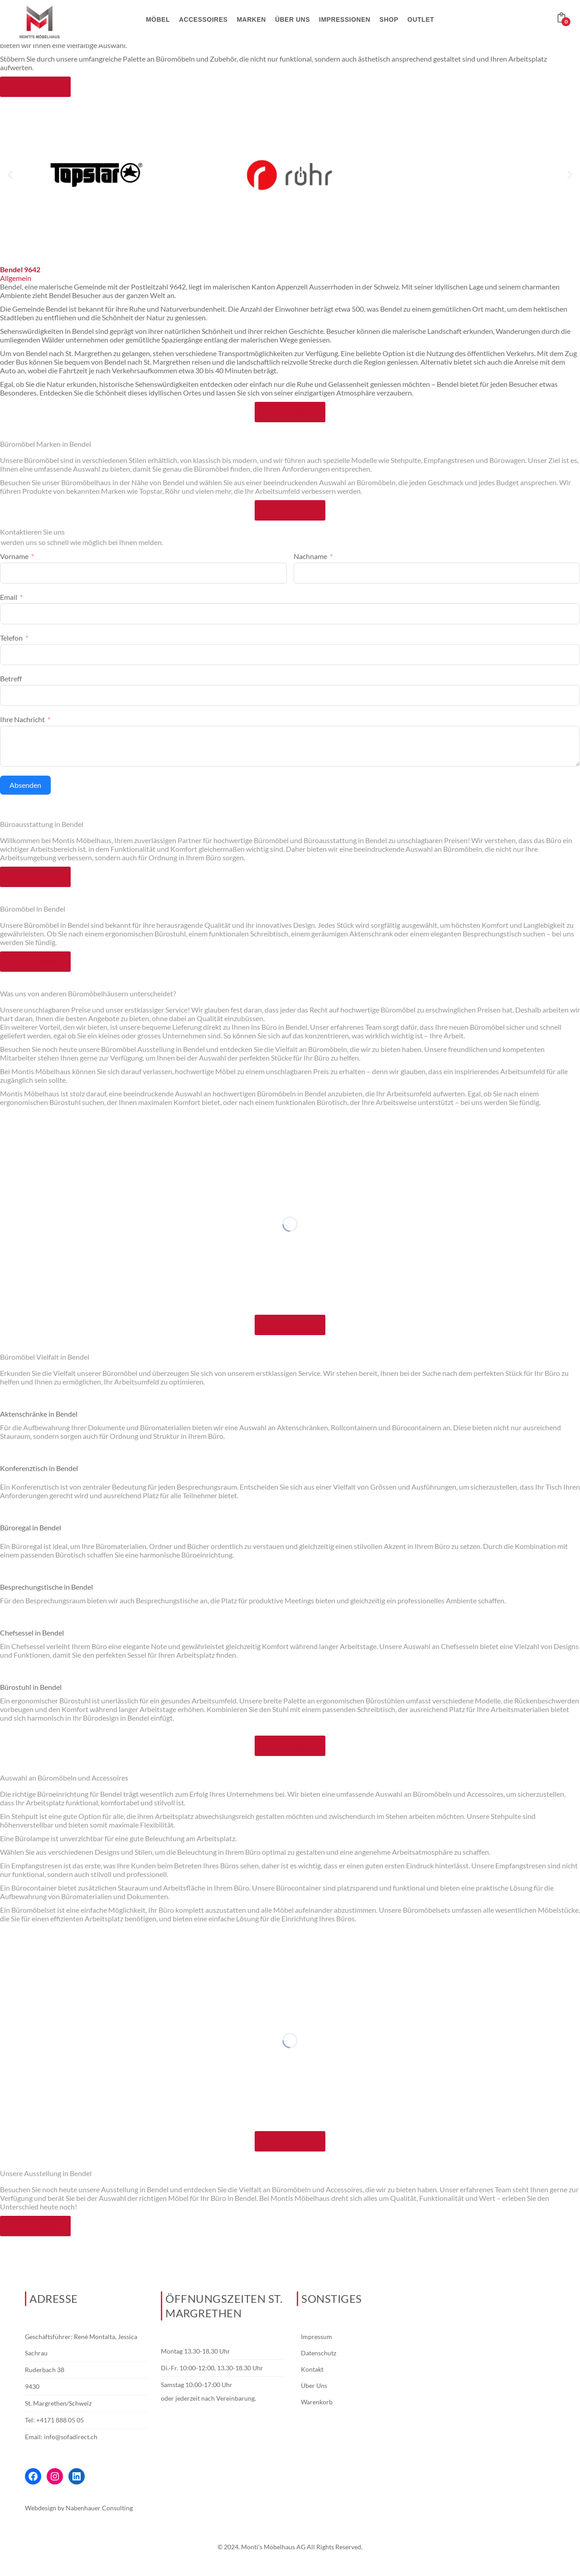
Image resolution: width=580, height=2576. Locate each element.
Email (8, 597)
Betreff (11, 678)
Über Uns (314, 2385)
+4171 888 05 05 (60, 2420)
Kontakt (312, 2369)
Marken (251, 19)
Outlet (420, 19)
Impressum (316, 2336)
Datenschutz (318, 2353)
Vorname (14, 556)
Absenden (25, 785)
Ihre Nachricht (22, 719)
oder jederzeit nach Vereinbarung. (208, 2398)
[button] (10, 175)
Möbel (158, 19)
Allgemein (15, 278)
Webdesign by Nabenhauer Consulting (79, 2508)
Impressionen (344, 19)
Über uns (292, 19)
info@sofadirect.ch (70, 2437)
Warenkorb (317, 2402)
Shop (388, 19)
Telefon (11, 637)
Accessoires (203, 19)
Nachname (310, 556)
